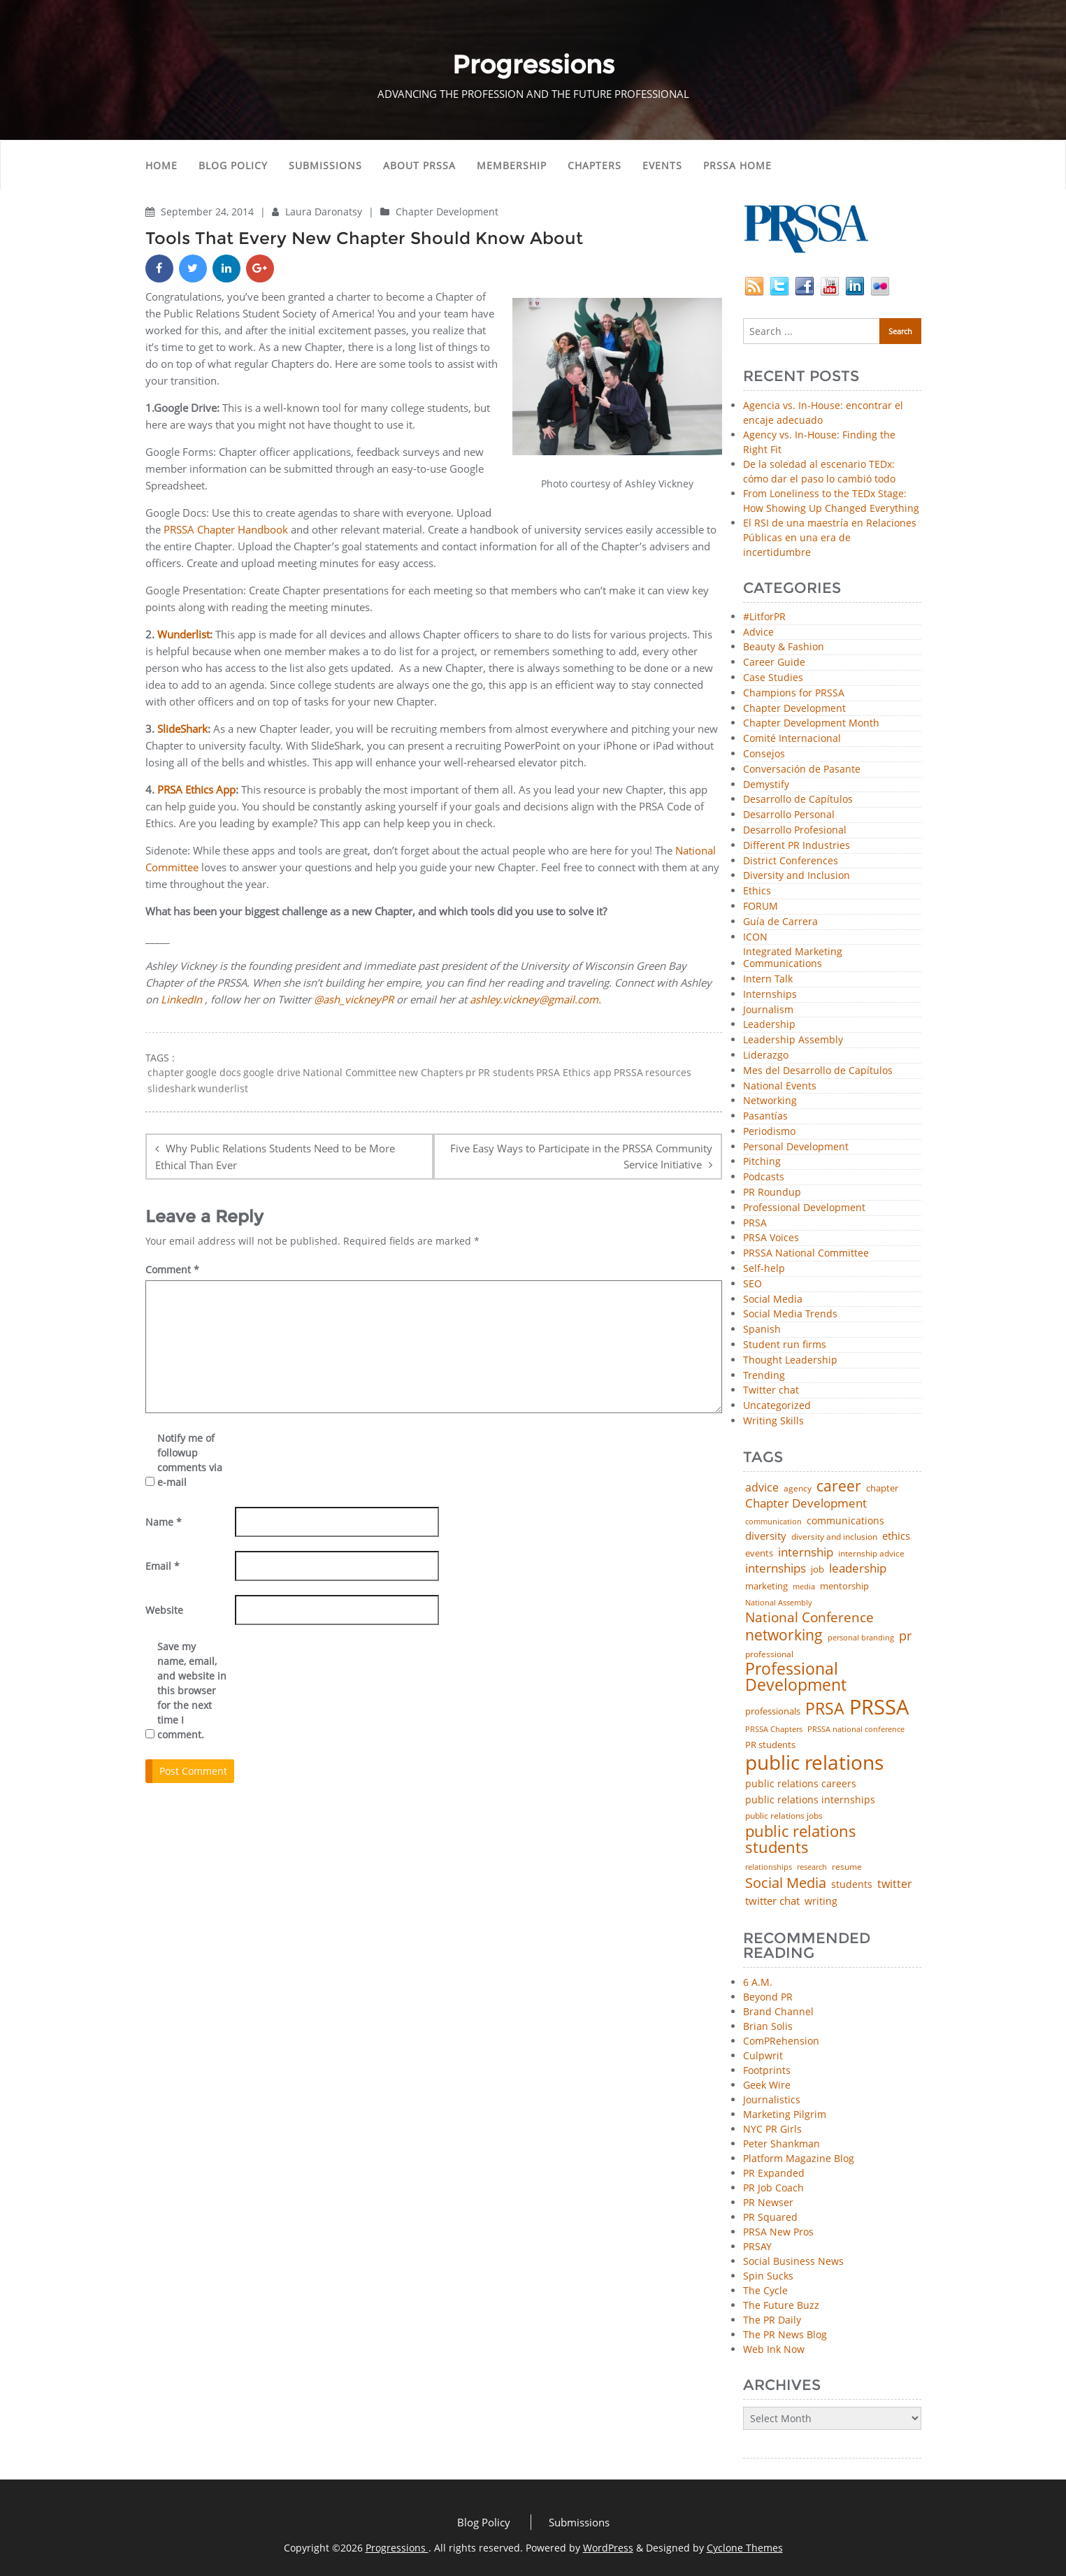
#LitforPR (764, 617)
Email (162, 1566)
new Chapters (430, 1073)
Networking (770, 1101)
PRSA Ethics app (574, 1073)
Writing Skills (773, 1421)
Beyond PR (768, 1996)
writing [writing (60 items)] (821, 1901)
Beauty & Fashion (783, 647)
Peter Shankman (781, 2143)
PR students (506, 1073)
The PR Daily (772, 2319)
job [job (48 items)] (817, 1569)
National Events (779, 1086)
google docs (213, 1073)
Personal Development (796, 1147)
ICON (755, 937)
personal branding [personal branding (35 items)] (861, 1638)
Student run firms (784, 1345)
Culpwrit (763, 2055)
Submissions (325, 165)
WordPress (608, 2547)
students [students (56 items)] (851, 1884)
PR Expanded (774, 2173)
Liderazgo (765, 1055)
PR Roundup (772, 1192)
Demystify (766, 785)
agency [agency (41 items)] (798, 1488)
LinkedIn (181, 999)
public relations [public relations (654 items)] (814, 1763)
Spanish (762, 1330)
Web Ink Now (774, 2349)
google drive (272, 1073)
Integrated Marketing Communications (792, 958)
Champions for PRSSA (793, 693)
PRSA (755, 1223)
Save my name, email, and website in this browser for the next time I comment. (191, 1690)
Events (662, 165)
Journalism (768, 1010)
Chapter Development (447, 211)
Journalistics (771, 2099)
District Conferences (790, 861)
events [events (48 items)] (759, 1553)
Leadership (769, 1025)
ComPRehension (781, 2040)
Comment (172, 1269)
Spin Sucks (768, 2275)
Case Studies (773, 678)
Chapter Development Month (811, 723)
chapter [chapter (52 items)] (882, 1488)
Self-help (764, 1269)
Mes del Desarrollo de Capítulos (818, 1071)
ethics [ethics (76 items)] (896, 1536)
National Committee (349, 1073)
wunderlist (223, 1089)
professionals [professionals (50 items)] (772, 1711)
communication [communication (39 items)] (773, 1521)
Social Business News (793, 2261)
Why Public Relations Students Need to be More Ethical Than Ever (275, 1156)
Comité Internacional (792, 739)
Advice (758, 632)
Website (164, 1610)
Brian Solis (768, 2026)
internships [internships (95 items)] (775, 1569)
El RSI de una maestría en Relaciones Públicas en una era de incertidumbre (829, 537)
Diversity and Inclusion (796, 876)
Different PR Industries (796, 846)
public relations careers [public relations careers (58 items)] (800, 1784)
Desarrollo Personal (789, 815)
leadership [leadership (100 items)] (857, 1569)
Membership (512, 165)
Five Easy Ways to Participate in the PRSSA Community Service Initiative (581, 1156)
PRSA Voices (771, 1238)
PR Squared (770, 2217)
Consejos (764, 754)
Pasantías (765, 1116)
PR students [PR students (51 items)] (770, 1744)
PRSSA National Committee (806, 1253)
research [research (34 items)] (812, 1867)
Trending (764, 1376)
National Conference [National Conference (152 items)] (809, 1617)
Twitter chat (771, 1390)
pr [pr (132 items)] (905, 1635)
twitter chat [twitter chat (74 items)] (772, 1901)
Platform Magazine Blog (798, 2158)
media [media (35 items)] (804, 1587)
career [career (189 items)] (838, 1486)
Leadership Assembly (793, 1040)
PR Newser (768, 2202)
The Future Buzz (781, 2305)
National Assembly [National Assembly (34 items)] (778, 1603)
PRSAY (757, 2246)
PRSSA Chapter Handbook (224, 529)
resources (668, 1073)
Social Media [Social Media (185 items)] (785, 1882)
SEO (752, 1284)
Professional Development (804, 1208)
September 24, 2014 (209, 211)
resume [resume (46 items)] (847, 1867)
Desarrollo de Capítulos (798, 800)
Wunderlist (183, 634)
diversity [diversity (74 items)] (765, 1536)
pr (471, 1073)
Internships (770, 995)
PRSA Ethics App (196, 789)
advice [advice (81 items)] (762, 1488)
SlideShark (182, 729)
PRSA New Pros (778, 2231)
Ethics (757, 891)
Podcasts (763, 1177)
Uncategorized (777, 1406)
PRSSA (628, 1073)
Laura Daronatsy (325, 211)
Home (161, 165)
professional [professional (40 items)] (769, 1654)
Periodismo (769, 1132)
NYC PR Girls (772, 2128)
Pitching (762, 1162)
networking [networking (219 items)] (784, 1634)
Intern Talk (768, 979)
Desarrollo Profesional (795, 830)
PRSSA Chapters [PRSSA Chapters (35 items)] (773, 1729)
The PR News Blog (785, 2334)
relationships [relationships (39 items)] (768, 1866)
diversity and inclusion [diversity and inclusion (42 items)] (834, 1537)
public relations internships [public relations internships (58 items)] (810, 1800)
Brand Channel (778, 2011)
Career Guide (774, 662)
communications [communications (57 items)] (845, 1521)
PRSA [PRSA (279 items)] (824, 1709)
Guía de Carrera (780, 922)
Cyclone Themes (745, 2547)
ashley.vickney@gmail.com (534, 999)
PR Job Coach (773, 2187)
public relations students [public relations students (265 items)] (800, 1839)
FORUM (760, 907)
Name (163, 1522)
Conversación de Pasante (801, 769)
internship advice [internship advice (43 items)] (871, 1554)
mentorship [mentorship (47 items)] (844, 1586)
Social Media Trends (790, 1314)
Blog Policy (233, 165)
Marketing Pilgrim (784, 2114)
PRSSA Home (737, 165)
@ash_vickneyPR (354, 999)
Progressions (397, 2547)
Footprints (767, 2070)
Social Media (772, 1299)
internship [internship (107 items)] (805, 1552)
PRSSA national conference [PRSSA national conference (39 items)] (856, 1729)
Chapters (594, 165)
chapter (165, 1073)
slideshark (171, 1089)
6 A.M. (757, 1982)
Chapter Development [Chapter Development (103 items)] (806, 1503)
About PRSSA (419, 165)
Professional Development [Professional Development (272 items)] (796, 1677)
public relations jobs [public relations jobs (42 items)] (784, 1816)
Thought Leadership (790, 1360)
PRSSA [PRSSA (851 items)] (879, 1707)
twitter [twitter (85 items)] (894, 1884)
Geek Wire (767, 2084)
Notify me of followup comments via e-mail (189, 1460)
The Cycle (765, 2290)
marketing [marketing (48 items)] (766, 1586)
